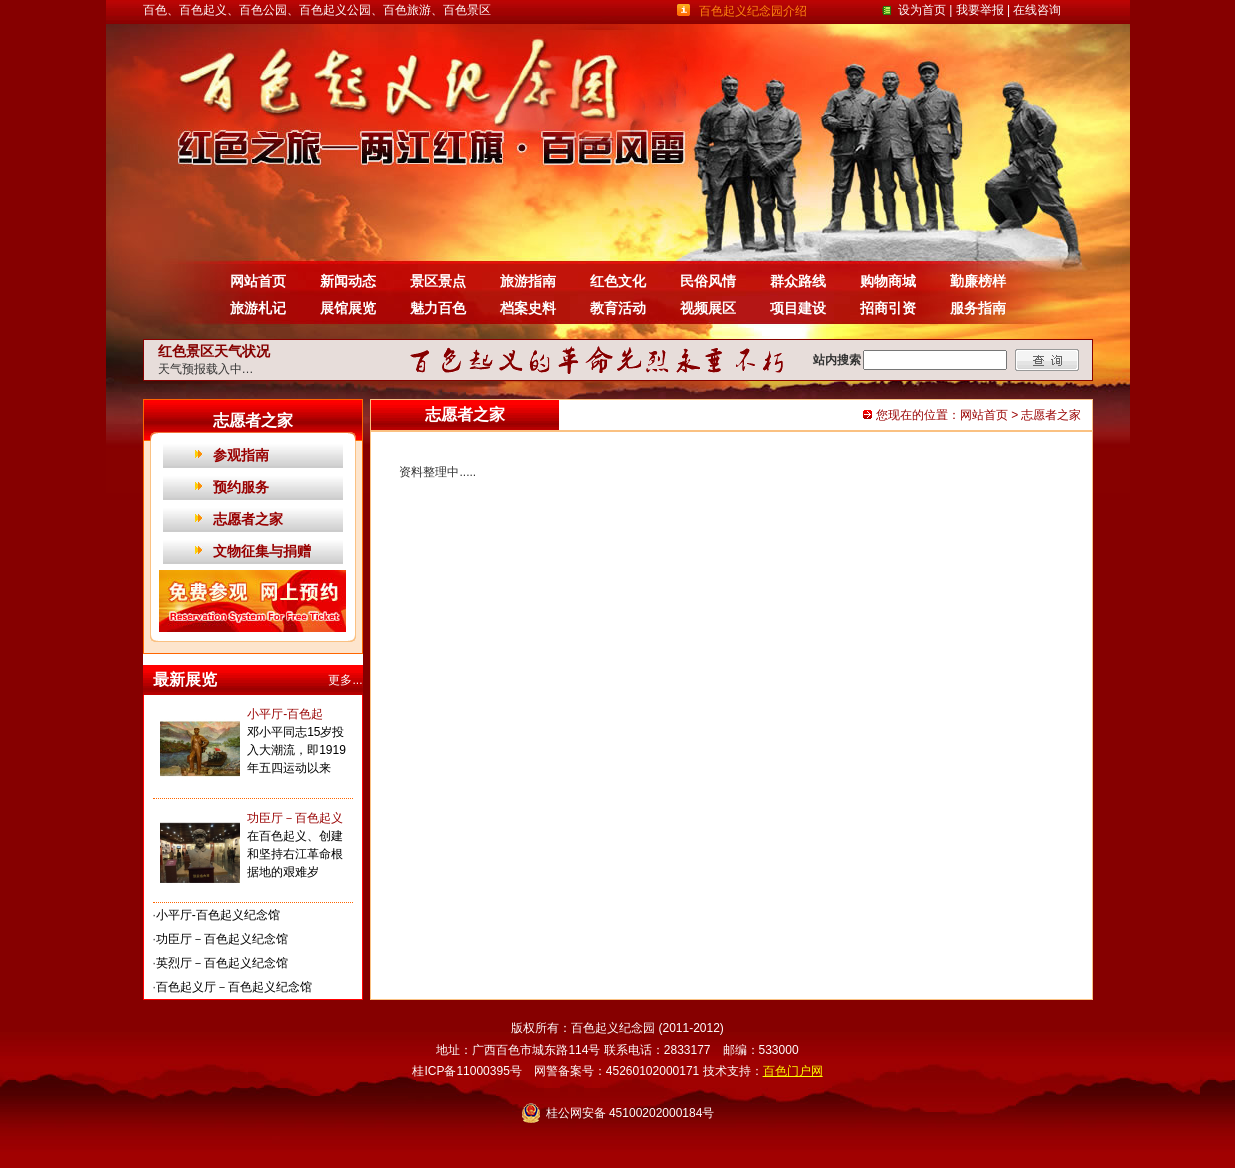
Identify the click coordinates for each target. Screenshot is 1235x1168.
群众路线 (798, 281)
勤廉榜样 (978, 281)
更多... (345, 680)
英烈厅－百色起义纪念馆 (222, 963)
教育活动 (618, 308)
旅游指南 (528, 281)
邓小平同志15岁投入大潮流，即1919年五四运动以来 (296, 750)
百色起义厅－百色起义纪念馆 (234, 987)
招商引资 (888, 308)
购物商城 (888, 281)
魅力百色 (438, 308)
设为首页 (922, 10)
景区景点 (438, 281)
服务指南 (978, 308)
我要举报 (980, 10)
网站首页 (258, 281)
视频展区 (708, 308)
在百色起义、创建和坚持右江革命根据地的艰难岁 (295, 854)
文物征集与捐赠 (262, 551)
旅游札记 (258, 308)
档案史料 (528, 308)
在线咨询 (1037, 10)
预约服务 (241, 487)
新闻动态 (348, 281)
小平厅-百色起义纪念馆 (218, 915)
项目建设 (798, 308)
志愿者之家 (248, 519)
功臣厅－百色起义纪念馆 (222, 939)
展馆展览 (348, 308)
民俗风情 (708, 281)
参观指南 (241, 455)
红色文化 (618, 281)
